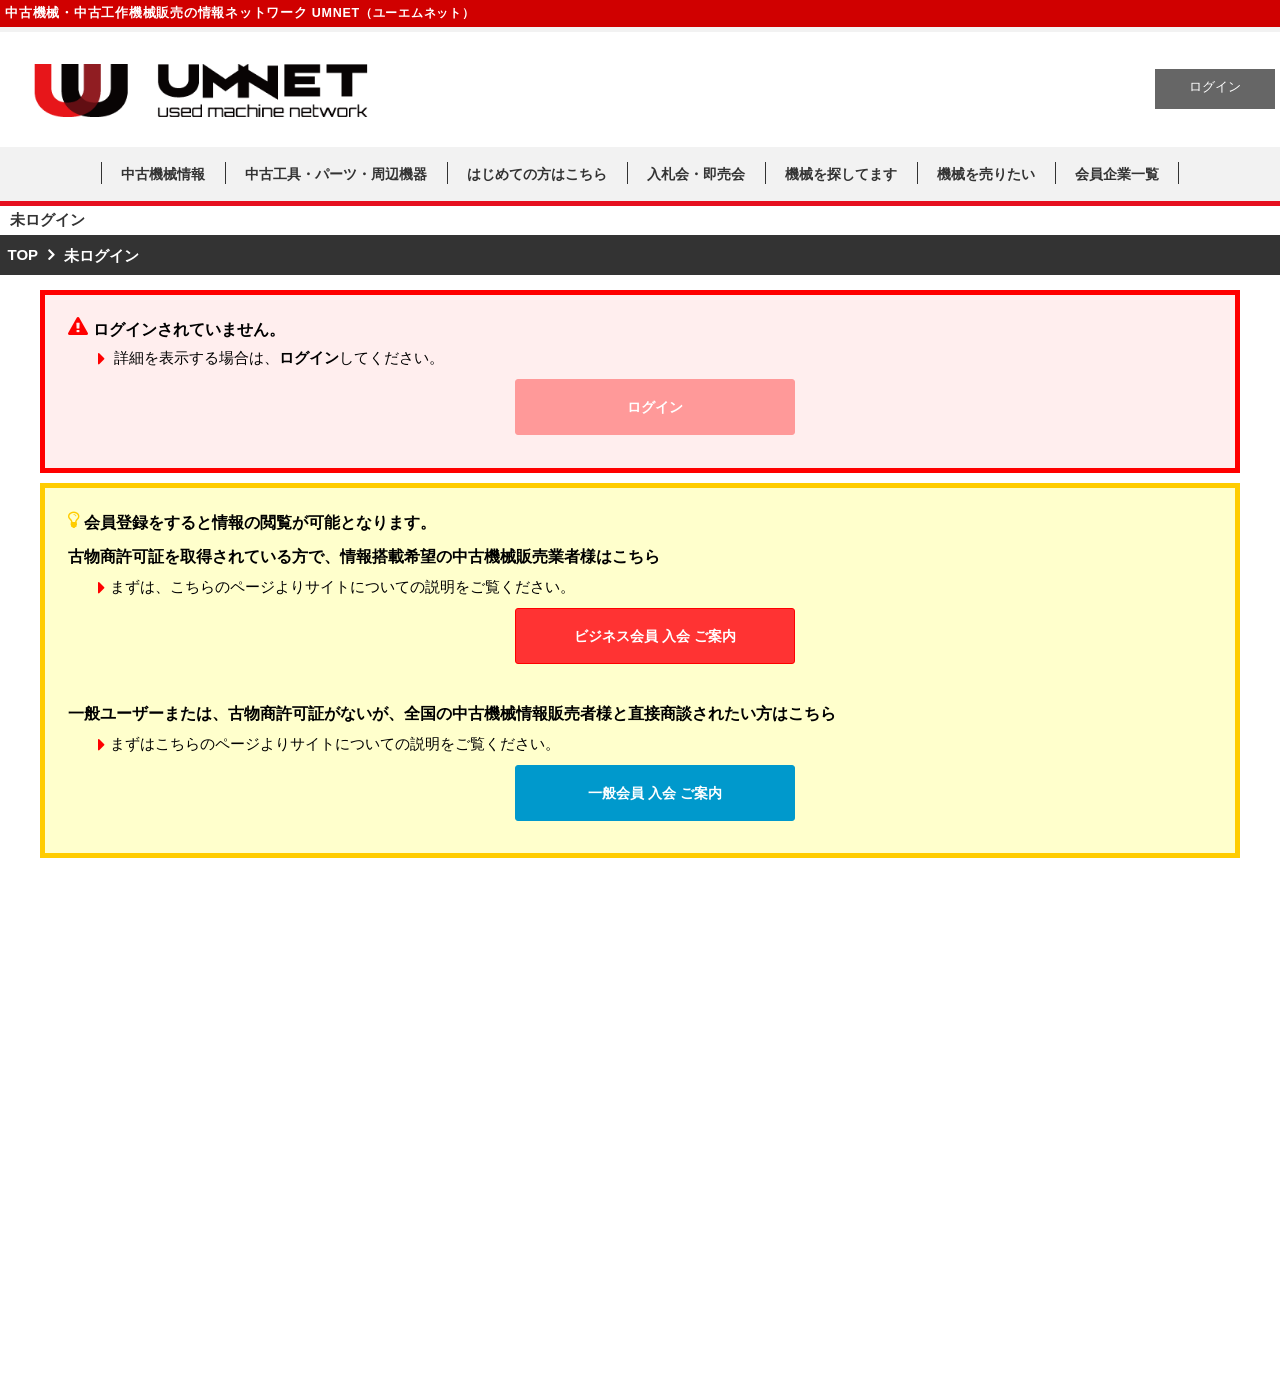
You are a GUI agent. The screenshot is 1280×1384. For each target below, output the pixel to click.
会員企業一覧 (1117, 174)
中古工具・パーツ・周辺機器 (336, 174)
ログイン (1215, 87)
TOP (23, 254)
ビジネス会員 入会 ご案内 (655, 636)
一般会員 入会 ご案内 (655, 793)
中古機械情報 (163, 174)
